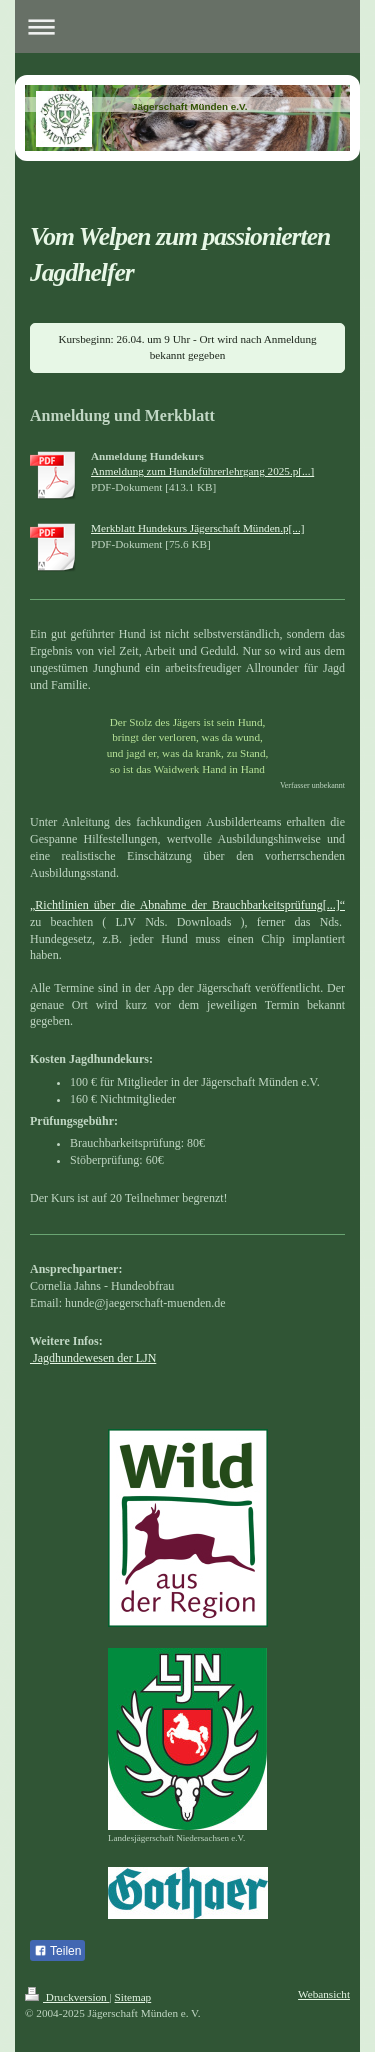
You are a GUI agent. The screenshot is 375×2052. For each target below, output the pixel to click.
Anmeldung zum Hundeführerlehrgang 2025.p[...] (202, 471)
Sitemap (133, 1997)
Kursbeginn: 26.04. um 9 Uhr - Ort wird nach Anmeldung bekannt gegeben (187, 347)
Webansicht (324, 1994)
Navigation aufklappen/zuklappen (187, 26)
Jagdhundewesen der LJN (93, 1358)
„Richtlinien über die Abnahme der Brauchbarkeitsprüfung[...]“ (187, 905)
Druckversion (67, 1997)
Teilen (57, 1951)
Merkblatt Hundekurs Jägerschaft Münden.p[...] (197, 528)
